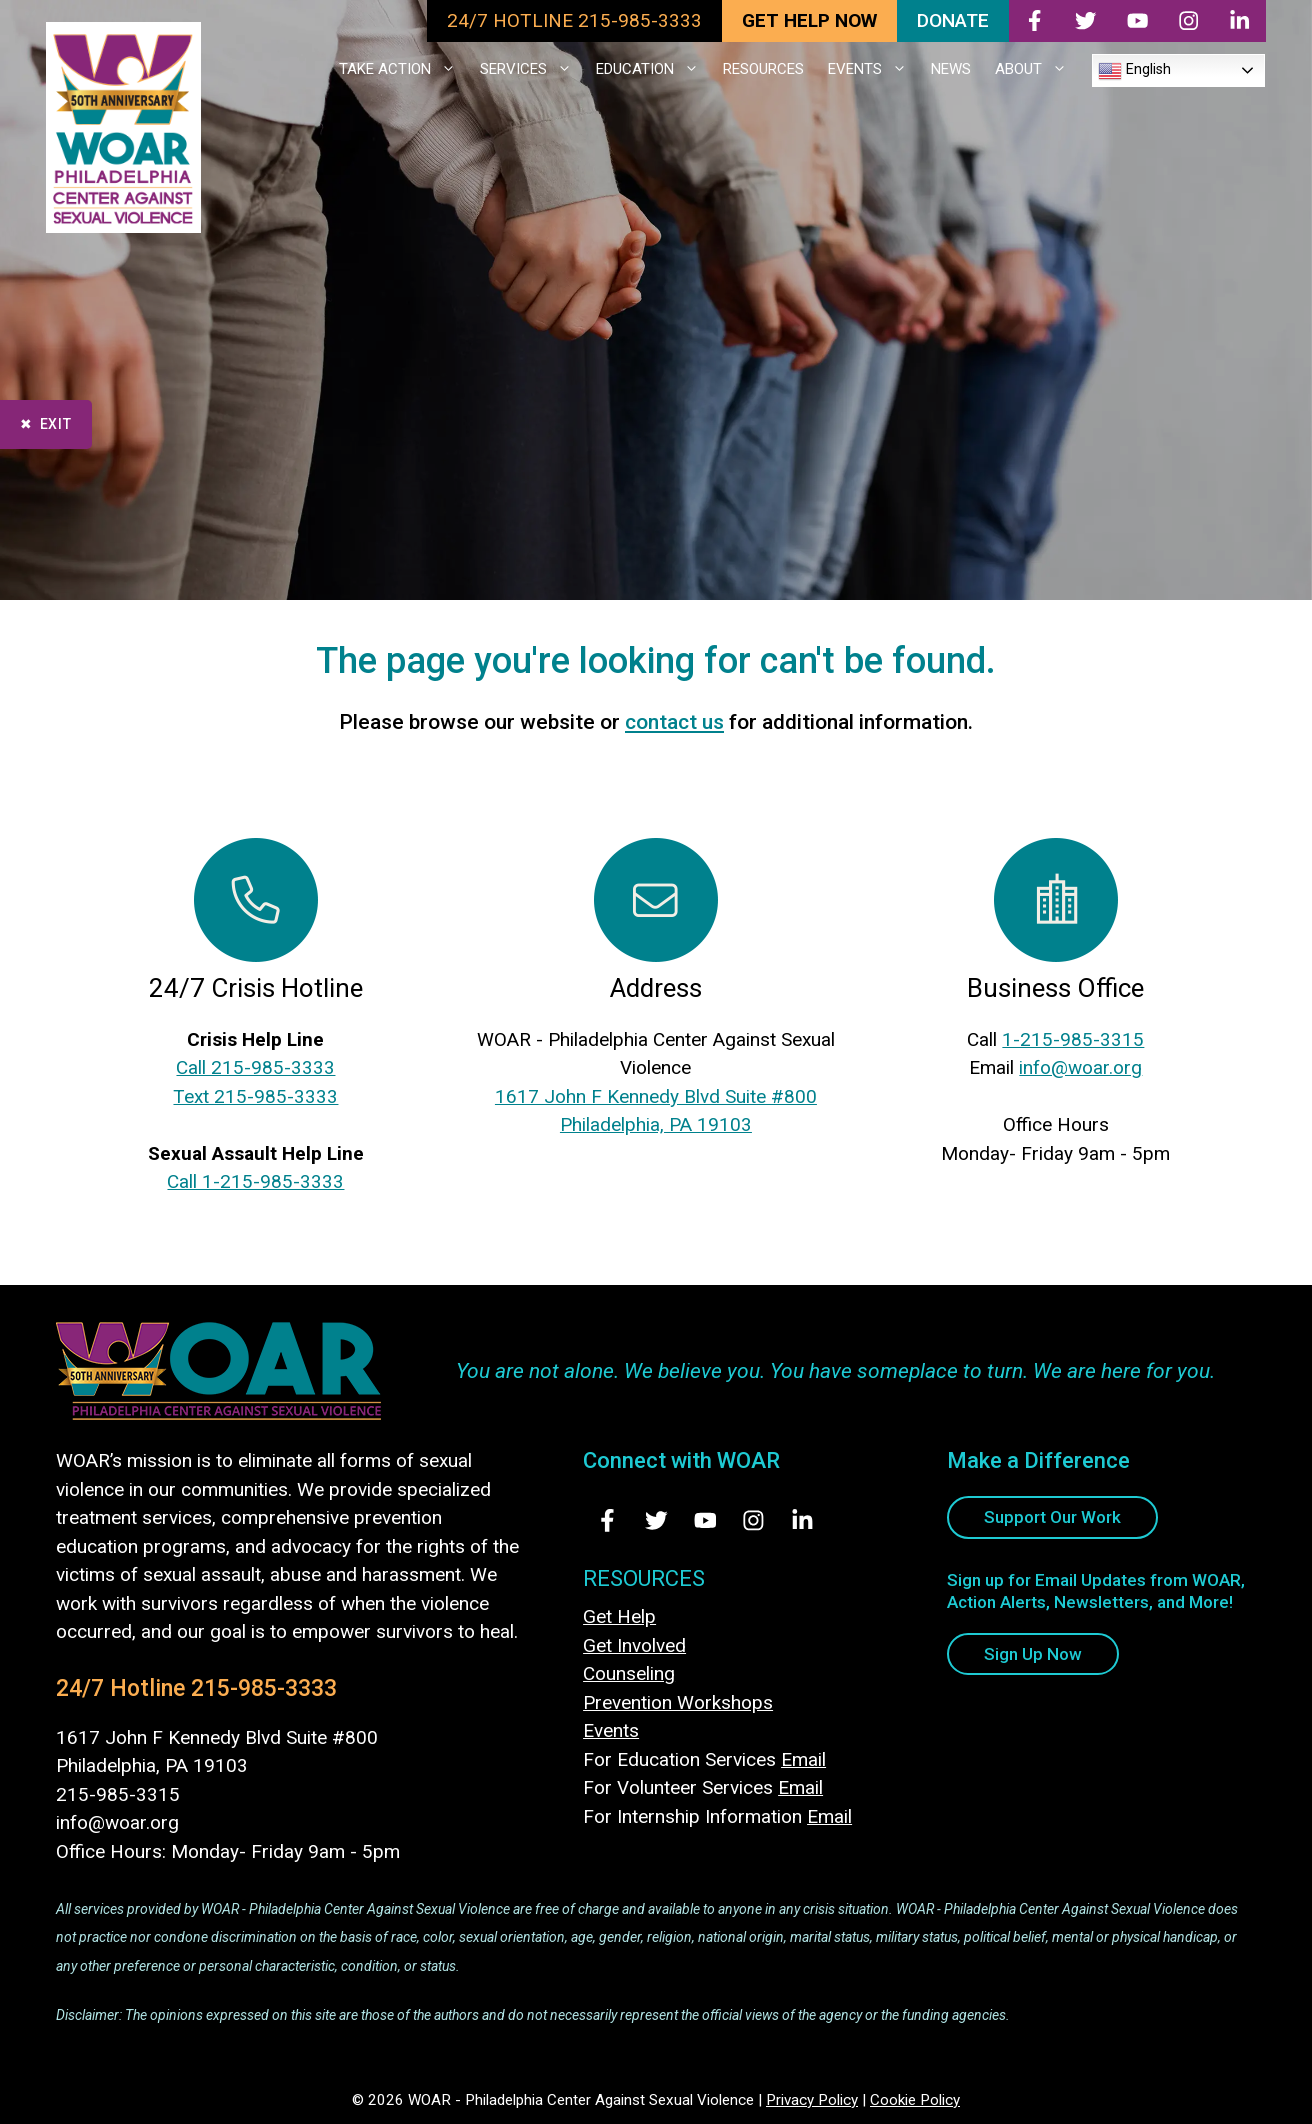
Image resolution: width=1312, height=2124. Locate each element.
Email (803, 1759)
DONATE (953, 20)
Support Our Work (1052, 1517)
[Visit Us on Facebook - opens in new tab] (607, 1520)
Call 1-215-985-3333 (255, 1181)
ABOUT (1037, 69)
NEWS (951, 69)
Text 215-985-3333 (255, 1096)
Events (611, 1730)
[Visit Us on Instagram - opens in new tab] (753, 1520)
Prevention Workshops (678, 1702)
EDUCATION (653, 69)
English (1134, 71)
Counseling (629, 1673)
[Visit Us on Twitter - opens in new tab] (656, 1520)
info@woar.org (1080, 1067)
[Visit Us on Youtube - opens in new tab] (705, 1520)
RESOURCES (763, 69)
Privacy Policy (812, 2100)
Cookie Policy (915, 2100)
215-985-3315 (118, 1794)
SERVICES (532, 69)
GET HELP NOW (809, 20)
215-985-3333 (264, 1688)
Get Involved (634, 1645)
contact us (674, 722)
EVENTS (873, 69)
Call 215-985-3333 (255, 1067)
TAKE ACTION (403, 69)
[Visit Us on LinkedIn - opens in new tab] (802, 1520)
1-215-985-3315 (1073, 1039)
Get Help (619, 1616)
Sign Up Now (1033, 1654)
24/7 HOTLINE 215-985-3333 (574, 20)
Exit (56, 424)
